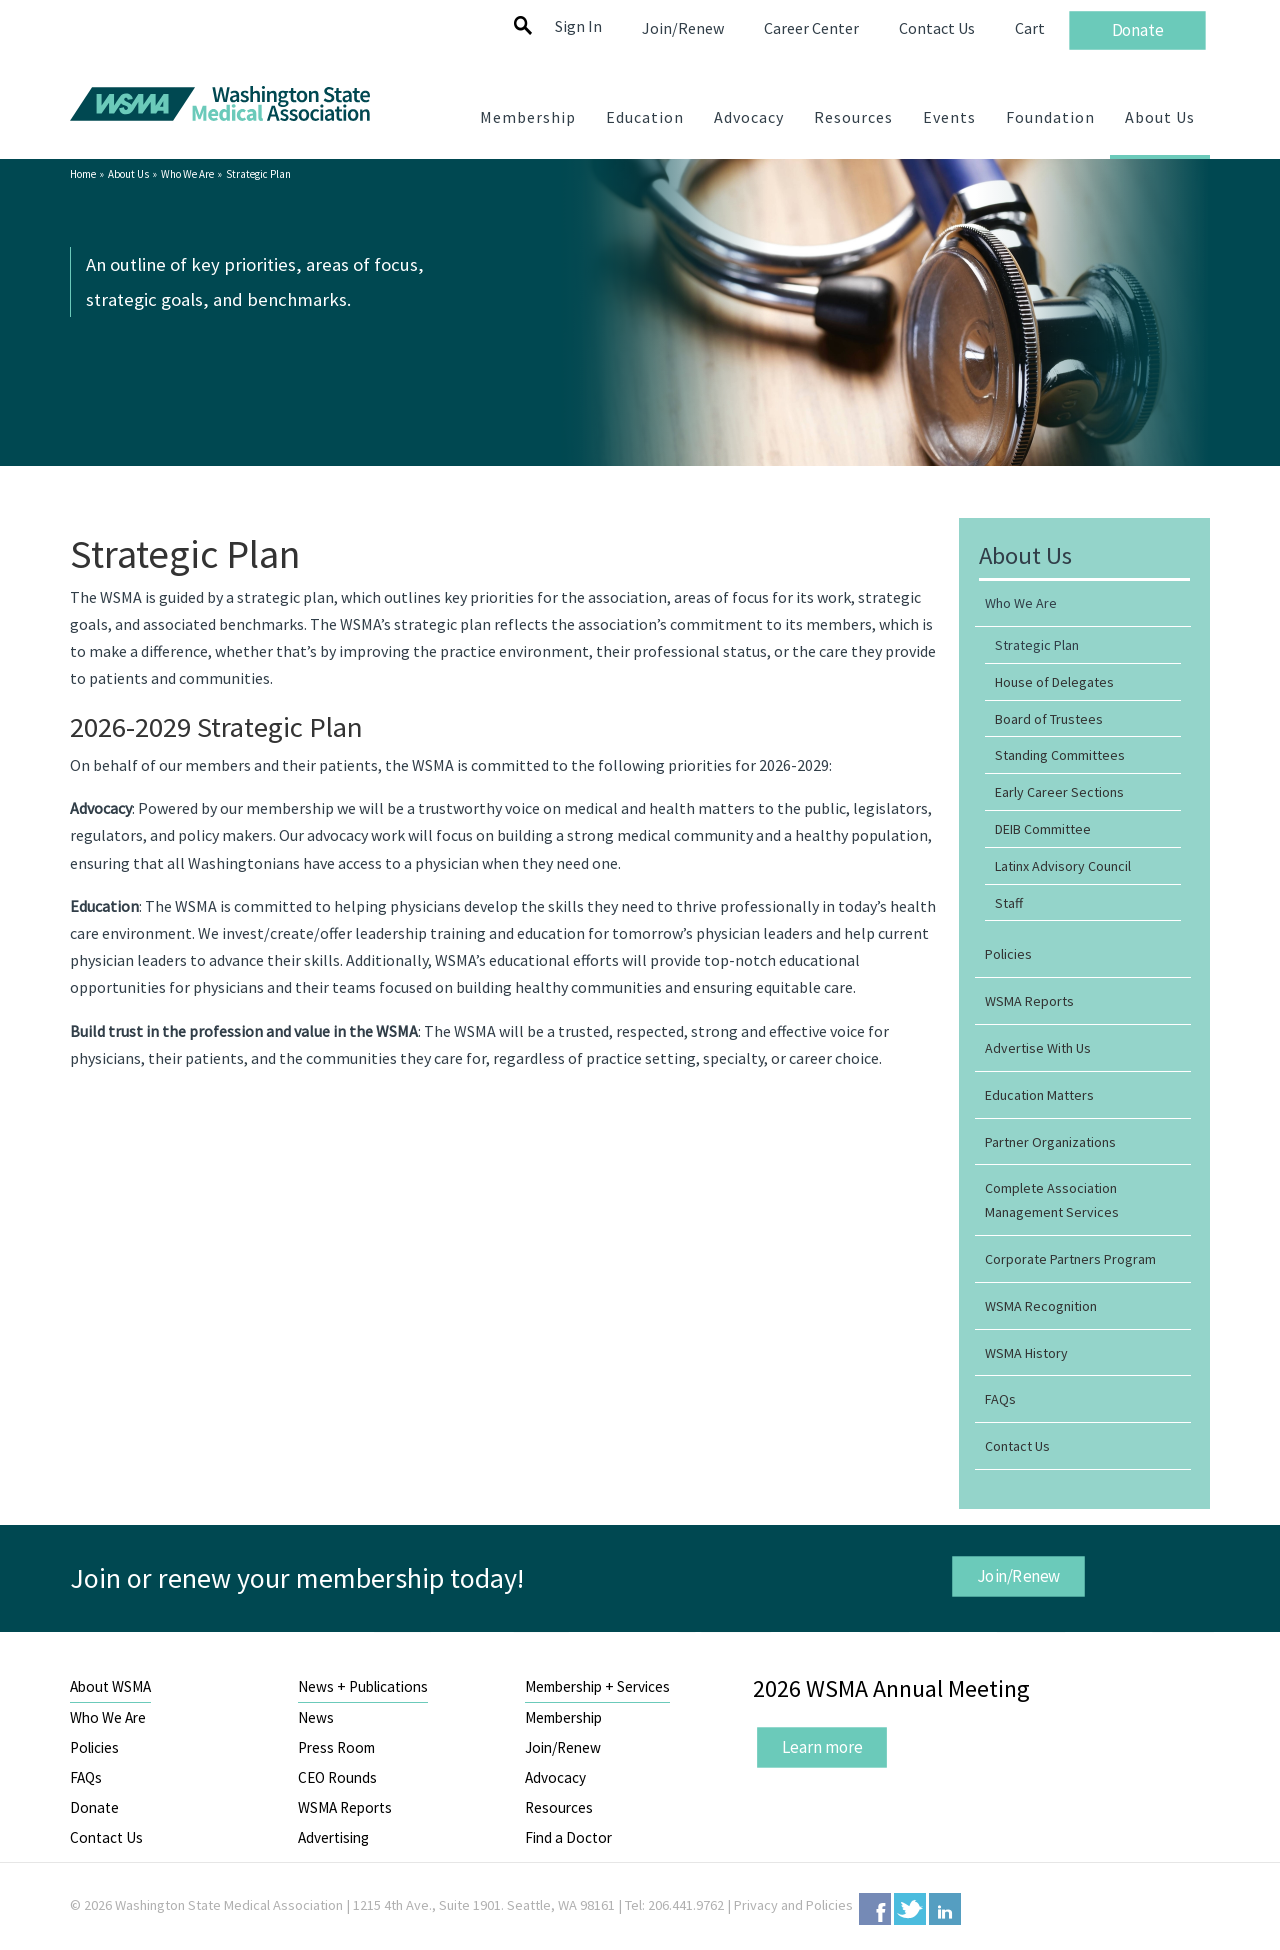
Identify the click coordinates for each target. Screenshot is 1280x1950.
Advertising (333, 1837)
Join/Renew (1018, 1575)
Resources (559, 1807)
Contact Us (106, 1837)
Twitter (910, 1909)
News (316, 1717)
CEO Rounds (337, 1777)
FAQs (86, 1777)
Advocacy (555, 1777)
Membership (563, 1717)
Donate (94, 1807)
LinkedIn (945, 1909)
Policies (94, 1747)
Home (83, 174)
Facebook (875, 1909)
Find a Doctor (568, 1837)
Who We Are (187, 174)
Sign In (578, 26)
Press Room (336, 1747)
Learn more (821, 1747)
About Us (128, 174)
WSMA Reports (345, 1807)
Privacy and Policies (793, 1905)
